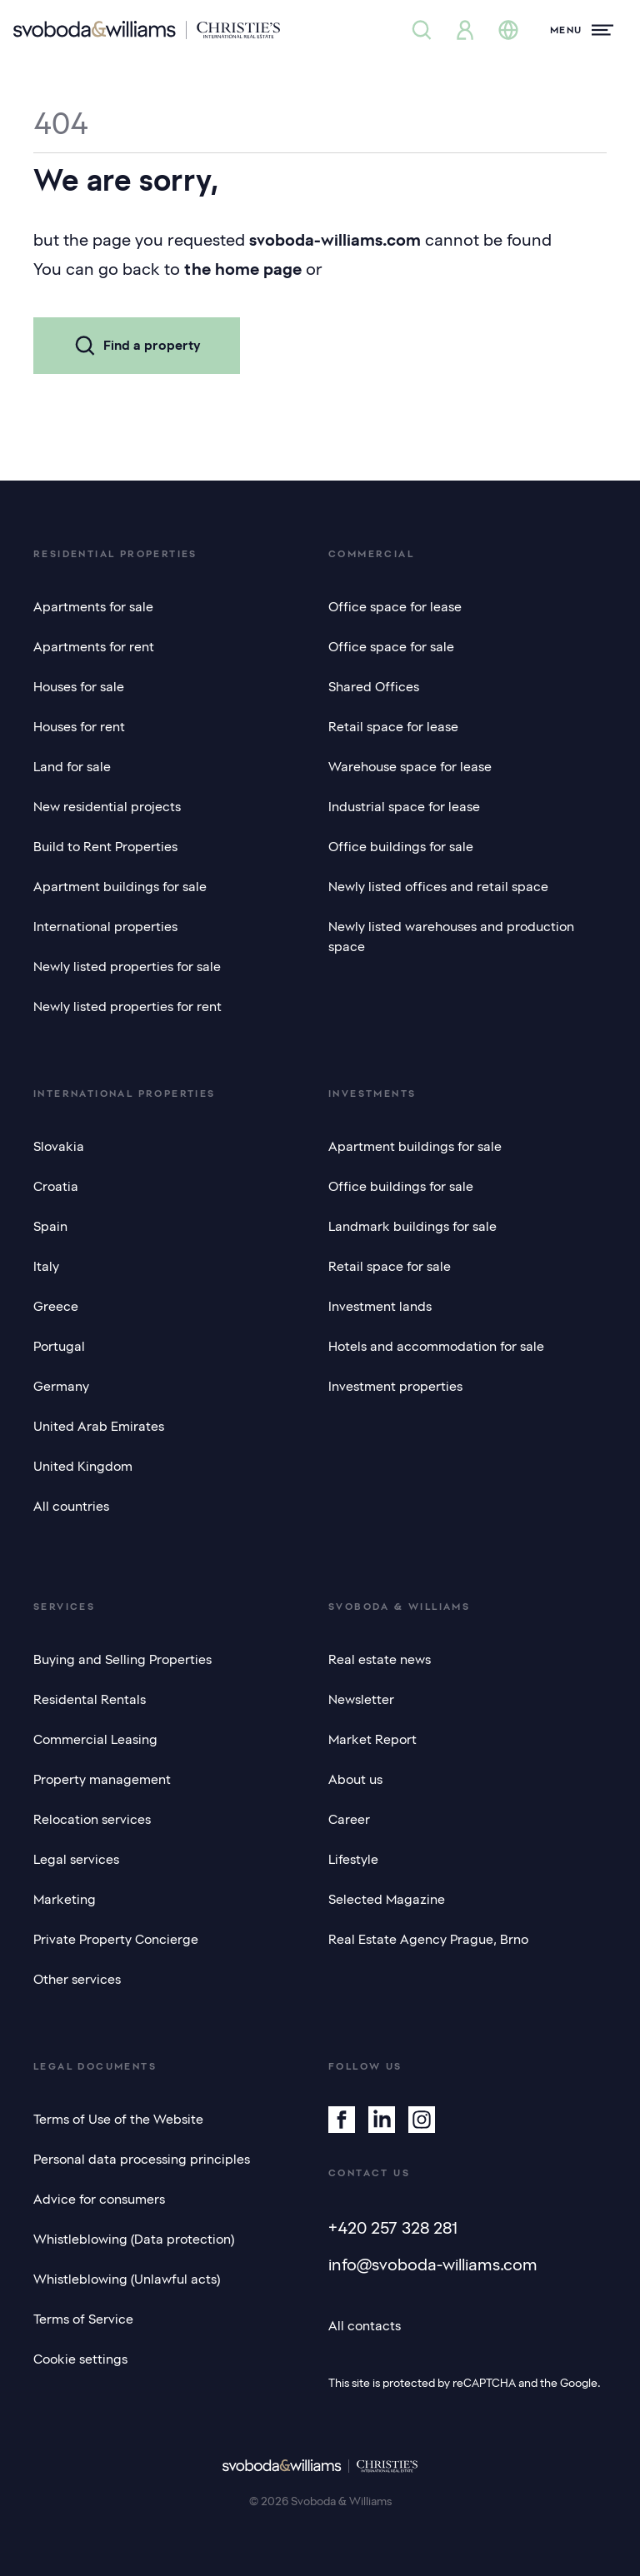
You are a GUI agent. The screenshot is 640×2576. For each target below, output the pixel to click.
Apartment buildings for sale (120, 886)
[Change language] (508, 30)
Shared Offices (373, 687)
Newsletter (361, 1699)
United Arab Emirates (98, 1426)
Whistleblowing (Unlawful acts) (126, 2279)
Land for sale (72, 767)
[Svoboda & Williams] (146, 30)
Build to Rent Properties (105, 847)
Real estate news (379, 1659)
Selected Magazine (386, 1899)
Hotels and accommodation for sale (436, 1346)
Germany (61, 1386)
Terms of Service (83, 2319)
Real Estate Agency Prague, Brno (428, 1939)
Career (349, 1819)
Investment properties (395, 1386)
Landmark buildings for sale (412, 1226)
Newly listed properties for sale (127, 966)
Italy (46, 1266)
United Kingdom (82, 1466)
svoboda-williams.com (335, 240)
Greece (55, 1306)
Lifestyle (353, 1859)
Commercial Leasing (95, 1739)
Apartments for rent (93, 647)
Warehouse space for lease (410, 767)
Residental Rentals (89, 1699)
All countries (71, 1506)
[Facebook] (341, 2119)
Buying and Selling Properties (122, 1659)
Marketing (64, 1899)
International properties (105, 926)
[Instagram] (421, 2119)
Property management (102, 1779)
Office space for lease (395, 607)
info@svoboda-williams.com (433, 2264)
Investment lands (380, 1306)
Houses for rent (79, 727)
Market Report (372, 1739)
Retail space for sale (389, 1266)
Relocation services (92, 1819)
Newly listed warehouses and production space (451, 936)
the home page (243, 269)
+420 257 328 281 (393, 2228)
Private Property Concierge (115, 1939)
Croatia (55, 1186)
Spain (50, 1226)
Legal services (76, 1859)
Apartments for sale (93, 607)
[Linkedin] (381, 2119)
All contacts (364, 2326)
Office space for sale (391, 647)
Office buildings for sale (400, 847)
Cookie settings (80, 2359)
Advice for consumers (99, 2199)
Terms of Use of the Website (118, 2119)
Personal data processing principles (141, 2159)
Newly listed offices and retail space (438, 886)
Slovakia (58, 1146)
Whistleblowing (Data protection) (133, 2239)
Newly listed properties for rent (127, 1006)
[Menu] (581, 30)
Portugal (59, 1346)
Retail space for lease (393, 727)
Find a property (136, 345)
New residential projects (107, 807)
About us (355, 1779)
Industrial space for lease (404, 807)
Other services (77, 1979)
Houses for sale (78, 687)
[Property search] (421, 30)
